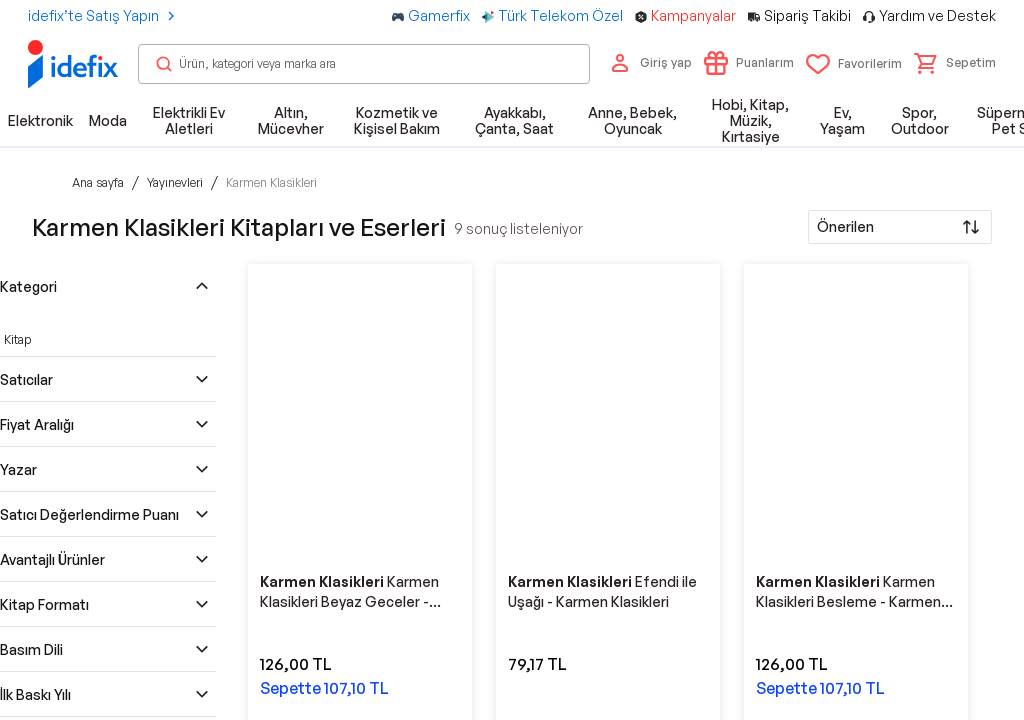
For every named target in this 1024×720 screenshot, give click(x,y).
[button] (955, 63)
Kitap (17, 339)
